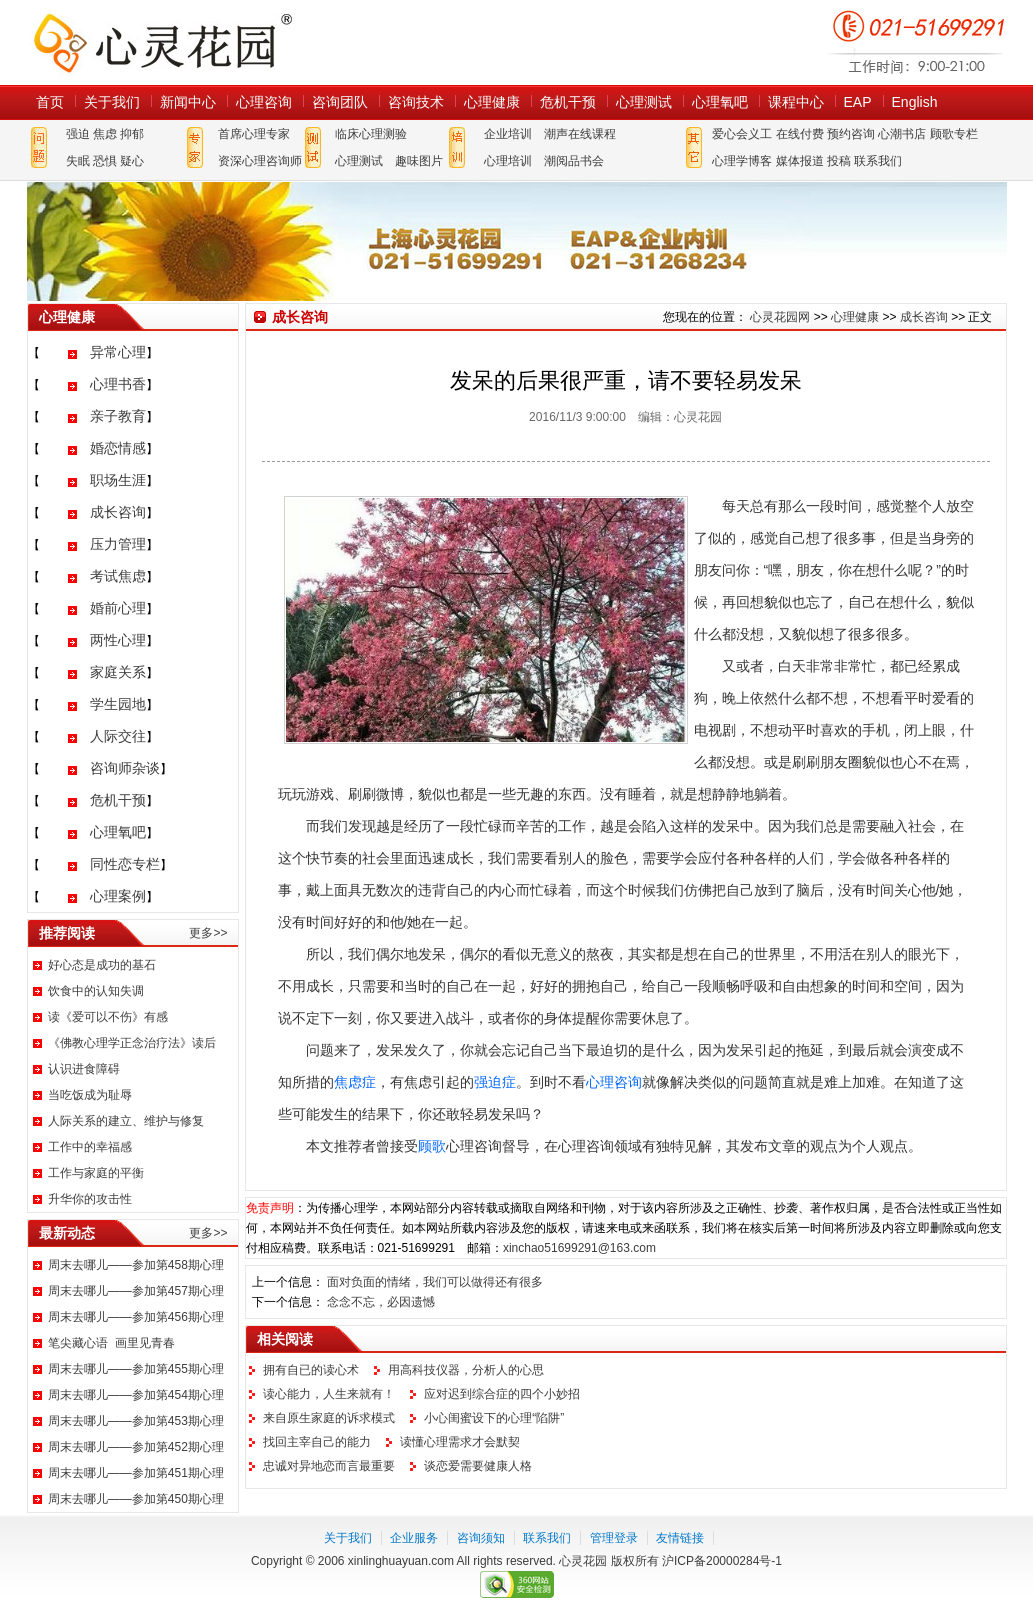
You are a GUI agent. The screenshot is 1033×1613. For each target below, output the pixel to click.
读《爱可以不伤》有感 (108, 1017)
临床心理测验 (371, 134)
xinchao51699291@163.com (579, 1248)
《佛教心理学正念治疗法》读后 (132, 1043)
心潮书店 (902, 134)
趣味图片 (419, 161)
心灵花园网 (162, 42)
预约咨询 (851, 134)
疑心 (132, 161)
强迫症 (495, 1082)
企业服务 (414, 1538)
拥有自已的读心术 (311, 1370)
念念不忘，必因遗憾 (381, 1302)
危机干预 (568, 102)
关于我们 (112, 102)
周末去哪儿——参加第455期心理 (136, 1369)
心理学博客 (742, 161)
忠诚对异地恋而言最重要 (329, 1466)
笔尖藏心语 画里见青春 (111, 1343)
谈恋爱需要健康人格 (478, 1466)
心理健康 (492, 102)
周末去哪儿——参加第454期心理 (136, 1395)
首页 (50, 102)
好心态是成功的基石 (102, 965)
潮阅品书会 (574, 161)
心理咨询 (264, 102)
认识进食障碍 (84, 1069)
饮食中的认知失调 (96, 991)
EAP (858, 102)
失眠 (78, 161)
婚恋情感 (118, 448)
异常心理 (118, 352)
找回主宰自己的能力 (317, 1442)
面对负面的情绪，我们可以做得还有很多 (435, 1282)
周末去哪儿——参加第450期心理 (136, 1499)
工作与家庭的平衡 (96, 1173)
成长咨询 (118, 512)
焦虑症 (355, 1082)
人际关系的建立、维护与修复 (126, 1121)
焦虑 (105, 134)
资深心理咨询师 (260, 161)
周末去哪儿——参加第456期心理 (136, 1317)
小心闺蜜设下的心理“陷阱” (494, 1418)
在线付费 (800, 134)
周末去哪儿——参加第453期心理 (136, 1421)
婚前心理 (118, 608)
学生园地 (118, 704)
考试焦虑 (118, 576)
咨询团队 (340, 102)
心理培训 (508, 161)
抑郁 (132, 134)
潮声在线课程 (580, 134)
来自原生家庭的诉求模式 (329, 1418)
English (915, 102)
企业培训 (508, 134)
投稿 (839, 161)
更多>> (208, 933)
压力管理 (118, 544)
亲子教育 (118, 416)
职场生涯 (118, 480)
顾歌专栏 (954, 134)
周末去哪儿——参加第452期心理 (136, 1447)
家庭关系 (118, 672)
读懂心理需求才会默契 (460, 1442)
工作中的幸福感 (90, 1147)
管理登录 (614, 1538)
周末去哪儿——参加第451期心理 (136, 1473)
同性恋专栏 (125, 864)
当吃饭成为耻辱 (90, 1095)
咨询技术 (416, 102)
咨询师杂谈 (125, 768)
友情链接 (680, 1538)
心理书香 (118, 384)
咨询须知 (481, 1538)
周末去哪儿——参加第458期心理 (136, 1265)
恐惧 (105, 161)
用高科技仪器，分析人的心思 (466, 1370)
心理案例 (118, 896)
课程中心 (796, 102)
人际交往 (118, 736)
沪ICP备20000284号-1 (722, 1561)
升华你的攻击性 (90, 1199)
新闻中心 (188, 102)
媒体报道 (800, 161)
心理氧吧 (720, 102)
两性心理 (118, 640)
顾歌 (432, 1146)
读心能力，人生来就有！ (329, 1394)
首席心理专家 (254, 134)
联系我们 (878, 161)
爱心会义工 (742, 134)
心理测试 (644, 102)
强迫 (78, 134)
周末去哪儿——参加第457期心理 (136, 1291)
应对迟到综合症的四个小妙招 (502, 1394)
